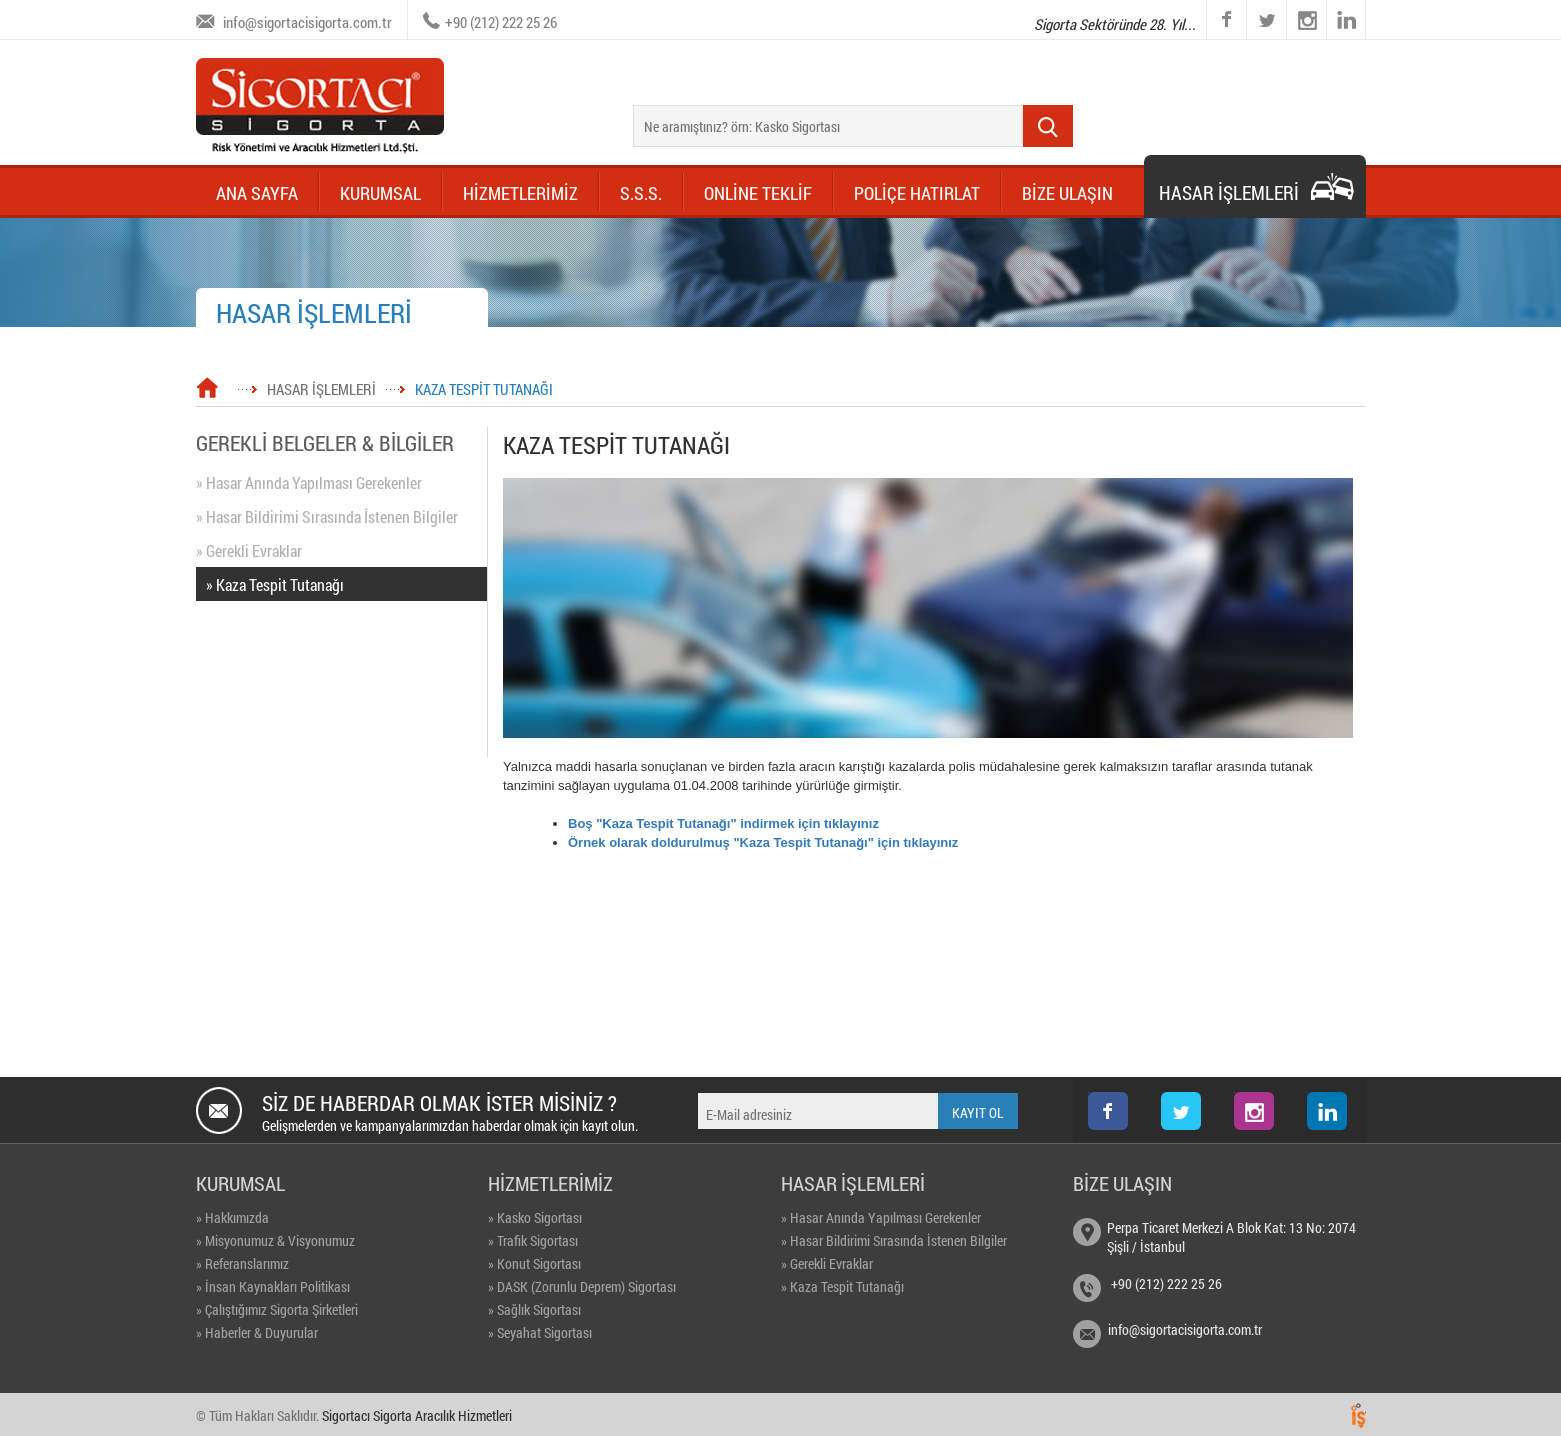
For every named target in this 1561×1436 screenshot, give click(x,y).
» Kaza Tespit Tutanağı (275, 584)
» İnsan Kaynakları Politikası (273, 1286)
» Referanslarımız (242, 1263)
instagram (1287, 0)
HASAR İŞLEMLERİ (321, 389)
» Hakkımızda (232, 1217)
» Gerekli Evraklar (249, 550)
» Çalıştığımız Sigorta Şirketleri (277, 1309)
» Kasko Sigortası (535, 1217)
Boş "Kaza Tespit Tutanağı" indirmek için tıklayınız (723, 823)
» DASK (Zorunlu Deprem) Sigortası (582, 1286)
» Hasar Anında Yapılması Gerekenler (309, 482)
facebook (1226, 20)
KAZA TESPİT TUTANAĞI (484, 389)
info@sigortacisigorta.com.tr (307, 22)
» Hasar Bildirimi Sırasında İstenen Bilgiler (327, 516)
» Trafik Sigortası (533, 1240)
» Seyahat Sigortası (540, 1332)
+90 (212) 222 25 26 (501, 22)
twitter (1247, 0)
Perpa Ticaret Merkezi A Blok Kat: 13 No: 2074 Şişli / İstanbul (1231, 1237)
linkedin (1346, 20)
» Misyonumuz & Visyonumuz (275, 1240)
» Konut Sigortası (534, 1263)
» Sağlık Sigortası (534, 1309)
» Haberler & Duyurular (257, 1332)
